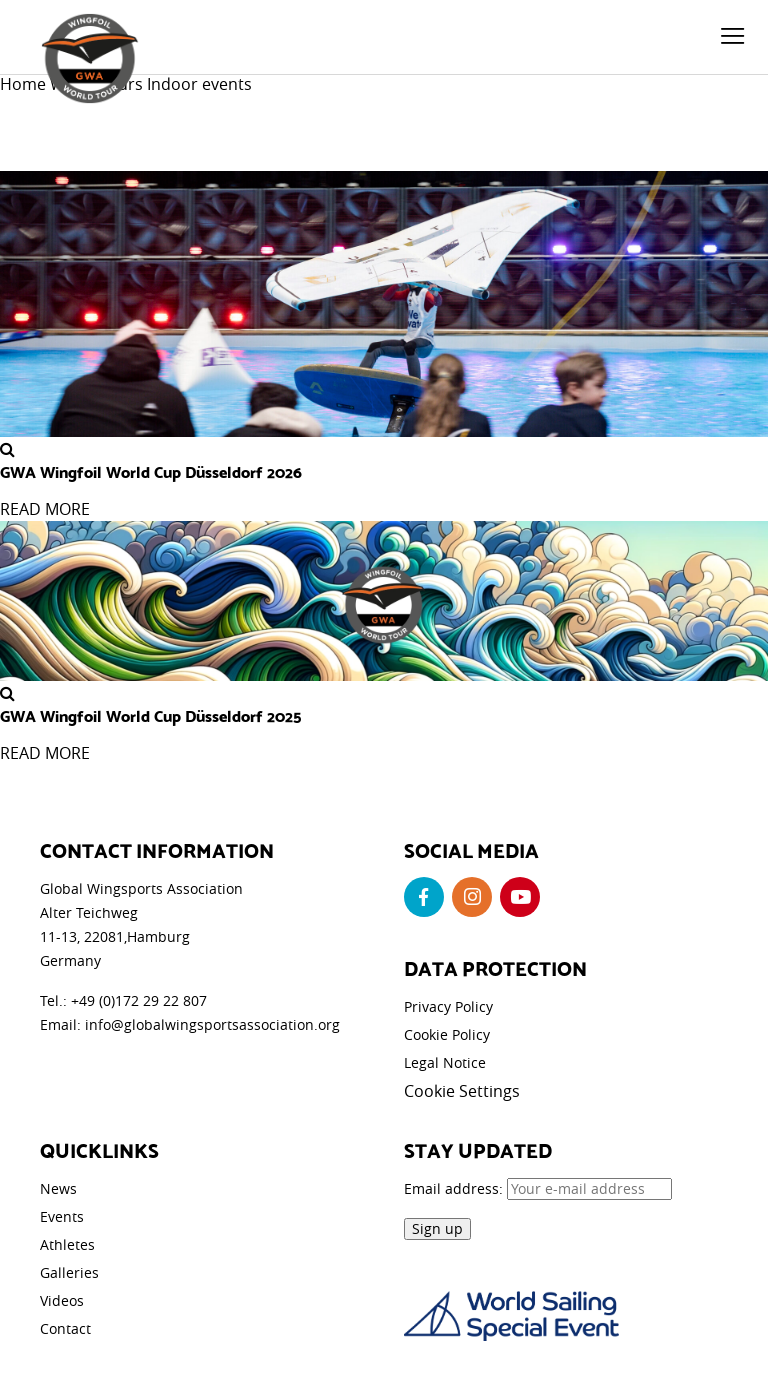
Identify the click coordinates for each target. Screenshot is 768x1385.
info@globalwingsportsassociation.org (212, 1024)
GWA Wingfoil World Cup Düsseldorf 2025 (150, 715)
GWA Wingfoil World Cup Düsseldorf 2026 (151, 471)
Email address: (538, 1188)
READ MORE (45, 509)
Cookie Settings (462, 1091)
